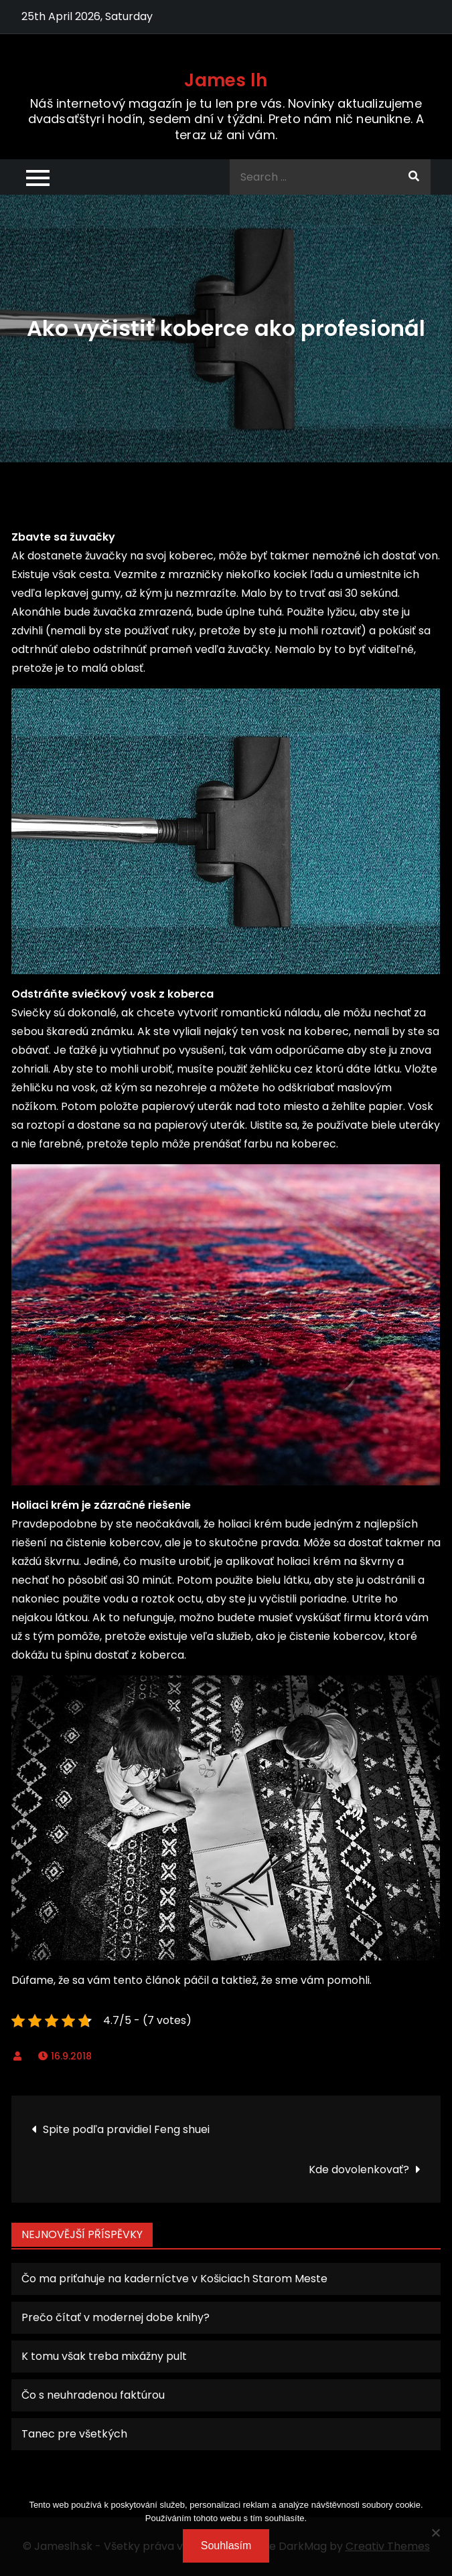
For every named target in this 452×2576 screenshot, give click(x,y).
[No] (435, 2532)
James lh (225, 80)
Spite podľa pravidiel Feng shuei (126, 2129)
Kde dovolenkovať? (359, 2169)
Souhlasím (226, 2545)
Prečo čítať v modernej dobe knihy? (115, 2317)
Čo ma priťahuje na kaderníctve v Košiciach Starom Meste (174, 2278)
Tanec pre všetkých (74, 2434)
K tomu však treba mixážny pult (104, 2356)
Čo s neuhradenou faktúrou (93, 2395)
